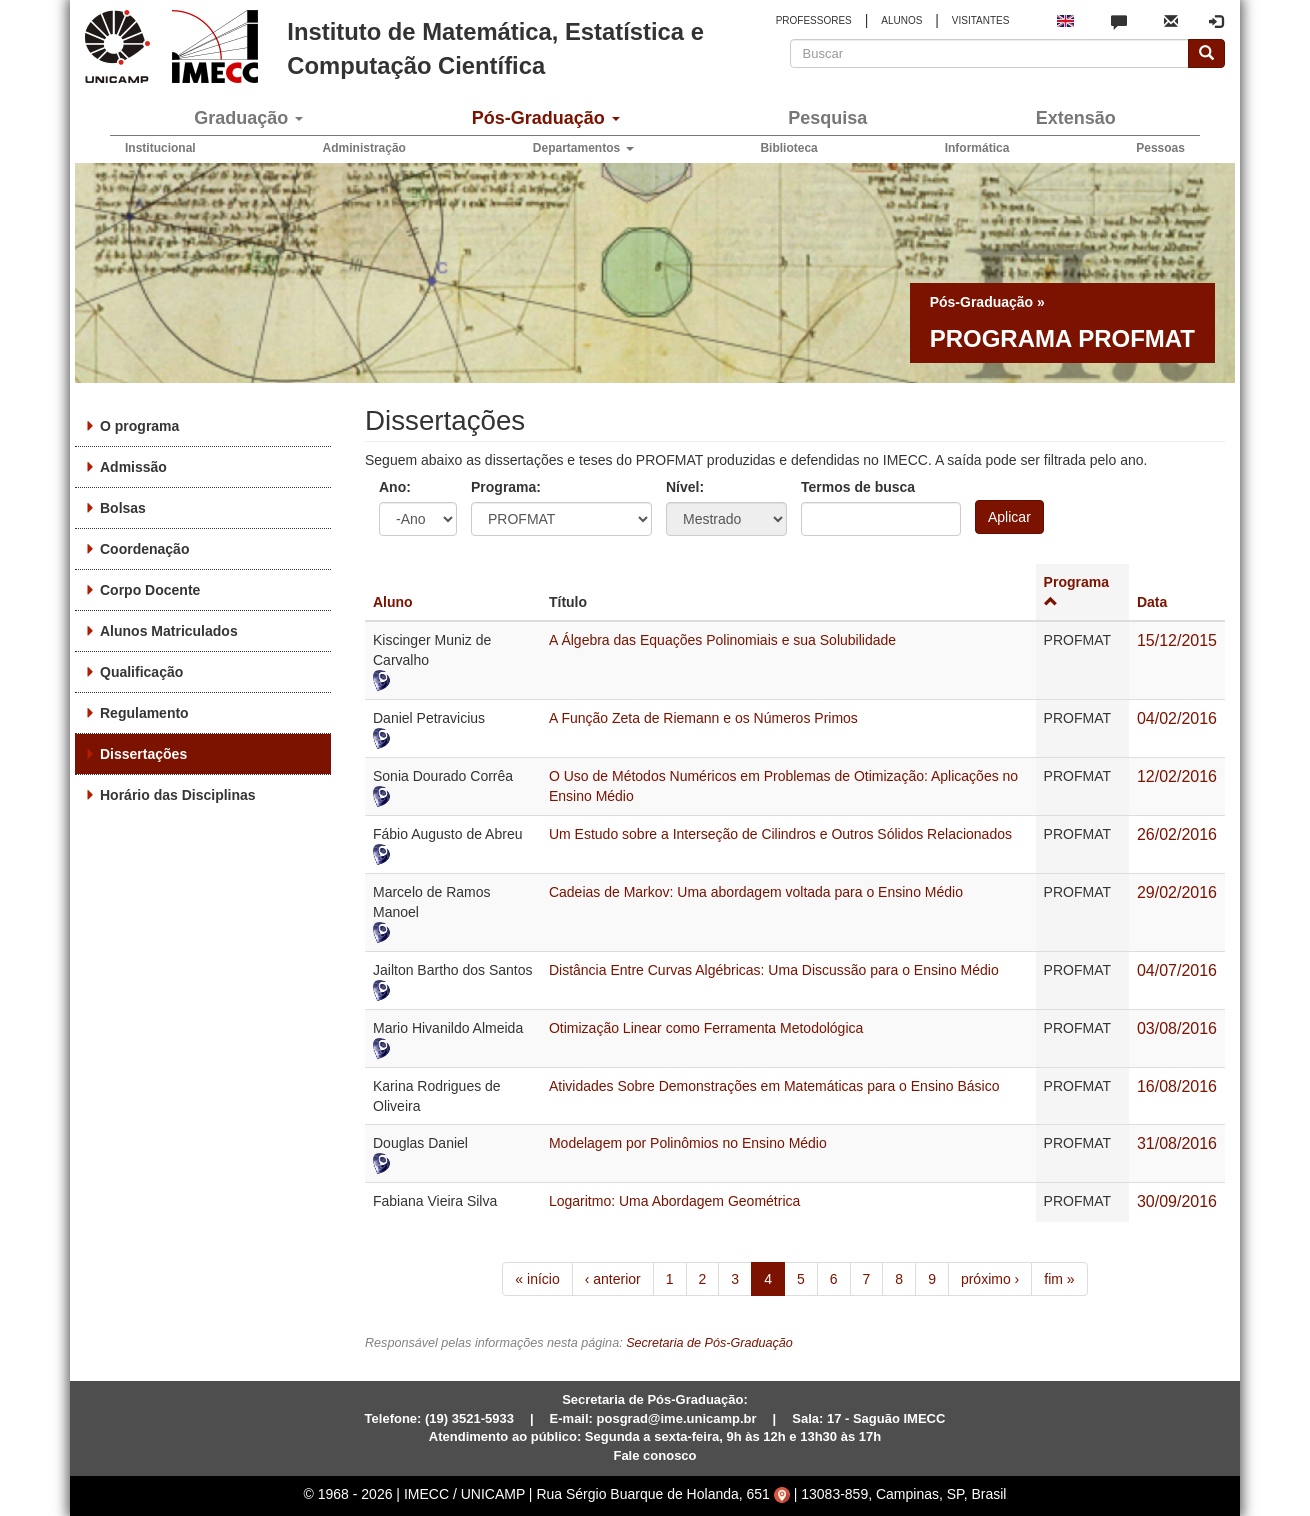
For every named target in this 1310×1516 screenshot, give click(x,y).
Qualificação (141, 672)
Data (1152, 602)
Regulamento (144, 713)
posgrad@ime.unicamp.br (677, 1418)
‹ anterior (613, 1279)
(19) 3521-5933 (469, 1418)
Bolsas (123, 508)
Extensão (1076, 118)
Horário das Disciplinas (178, 795)
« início (537, 1279)
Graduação (248, 118)
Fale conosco (654, 1455)
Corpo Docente (150, 590)
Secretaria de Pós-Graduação (709, 1343)
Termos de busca (858, 487)
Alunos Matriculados (169, 631)
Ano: (395, 487)
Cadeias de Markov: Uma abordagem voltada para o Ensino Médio (756, 892)
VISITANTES (981, 20)
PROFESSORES (814, 20)
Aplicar (1009, 517)
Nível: (685, 487)
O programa (139, 426)
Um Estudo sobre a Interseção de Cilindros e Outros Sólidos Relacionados (780, 834)
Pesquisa (827, 118)
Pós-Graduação (546, 118)
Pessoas (1160, 148)
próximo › (990, 1279)
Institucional (160, 148)
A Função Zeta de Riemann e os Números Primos (703, 718)
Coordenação (144, 549)
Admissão (133, 467)
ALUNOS (901, 20)
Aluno (393, 602)
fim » (1059, 1279)
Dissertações (143, 754)
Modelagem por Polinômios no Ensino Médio (688, 1143)
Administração (364, 148)
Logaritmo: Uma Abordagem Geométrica (674, 1201)
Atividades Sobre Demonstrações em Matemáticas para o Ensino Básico (774, 1086)
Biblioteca (788, 148)
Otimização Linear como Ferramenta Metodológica (706, 1028)
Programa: (506, 487)
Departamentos (583, 148)
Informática (977, 148)
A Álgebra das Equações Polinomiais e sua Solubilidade (722, 640)
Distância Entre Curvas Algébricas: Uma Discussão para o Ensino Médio (774, 970)
